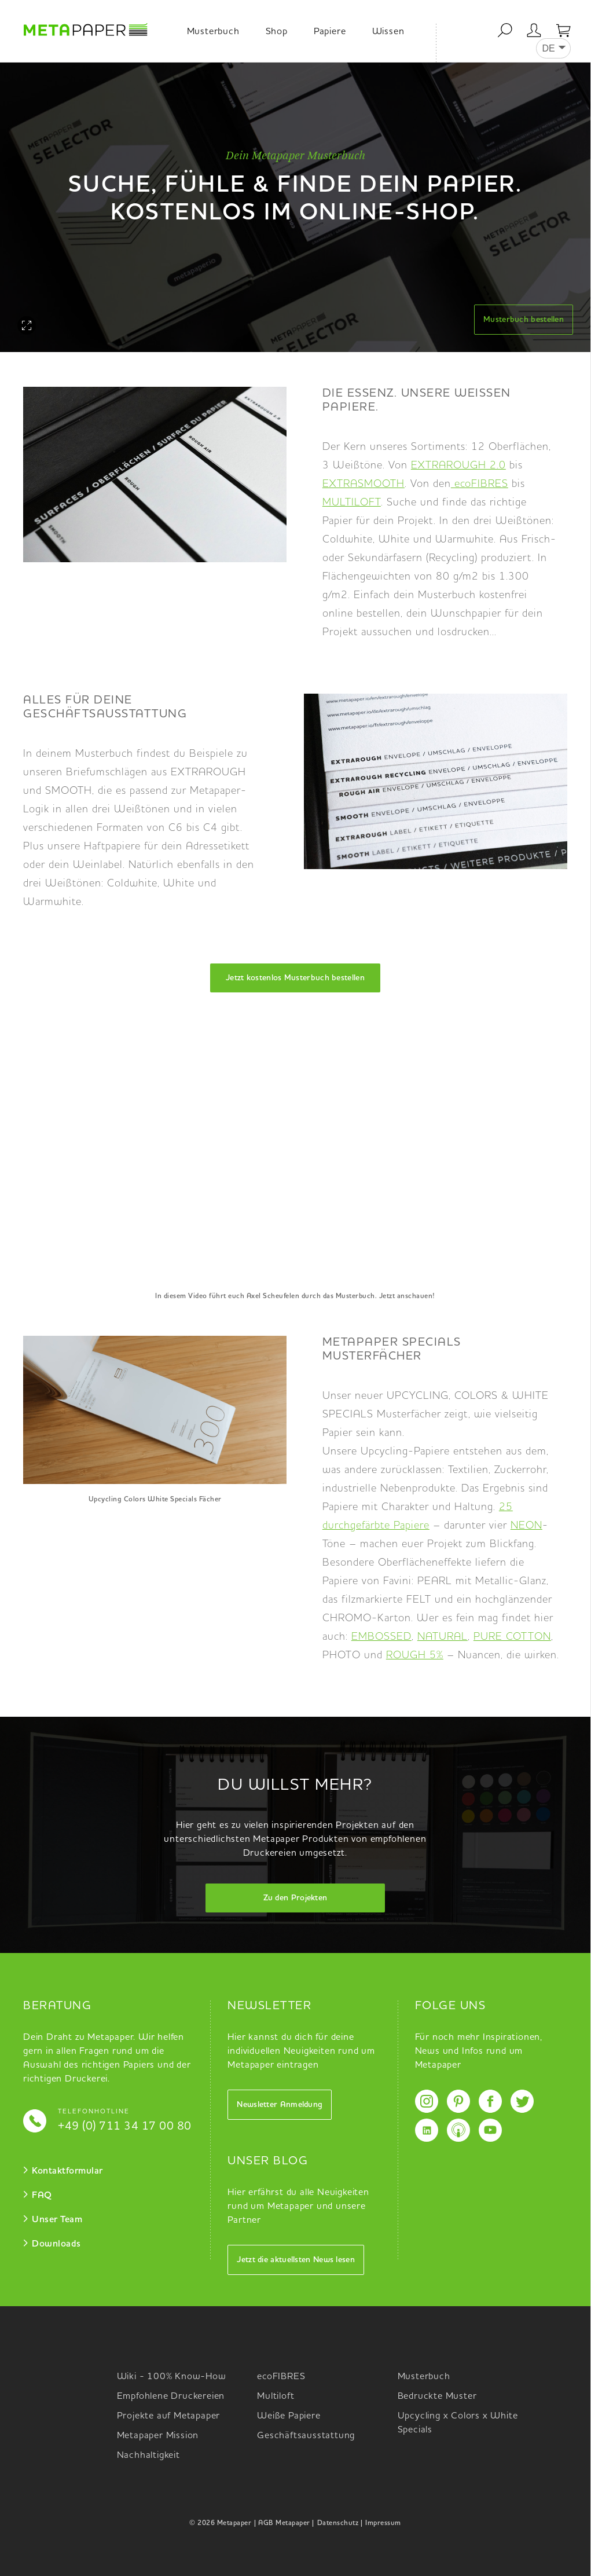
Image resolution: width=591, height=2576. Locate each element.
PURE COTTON (512, 1637)
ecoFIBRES (481, 484)
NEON (526, 1525)
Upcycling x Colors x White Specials (458, 2423)
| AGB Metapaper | (284, 2523)
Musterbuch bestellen (523, 320)
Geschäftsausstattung (306, 2436)
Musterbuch (213, 31)
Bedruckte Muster (437, 2396)
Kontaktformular (67, 2171)
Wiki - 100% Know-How (171, 2376)
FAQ (42, 2195)
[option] (295, 207)
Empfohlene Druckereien (171, 2396)
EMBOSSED (381, 1637)
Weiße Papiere (288, 2416)
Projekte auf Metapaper (169, 2416)
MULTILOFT (351, 502)
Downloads (56, 2244)
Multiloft (275, 2396)
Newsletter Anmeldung (279, 2105)
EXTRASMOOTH (363, 484)
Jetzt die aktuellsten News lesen (296, 2260)
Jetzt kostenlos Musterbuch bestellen (295, 978)
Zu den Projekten (295, 1898)
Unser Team (57, 2220)
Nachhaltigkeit (148, 2455)
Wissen (388, 31)
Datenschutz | (340, 2523)
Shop (277, 31)
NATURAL (442, 1637)
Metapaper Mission (158, 2436)
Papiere (330, 31)
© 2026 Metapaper (220, 2523)
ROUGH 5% (414, 1655)
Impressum (383, 2523)
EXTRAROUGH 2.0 (458, 465)
